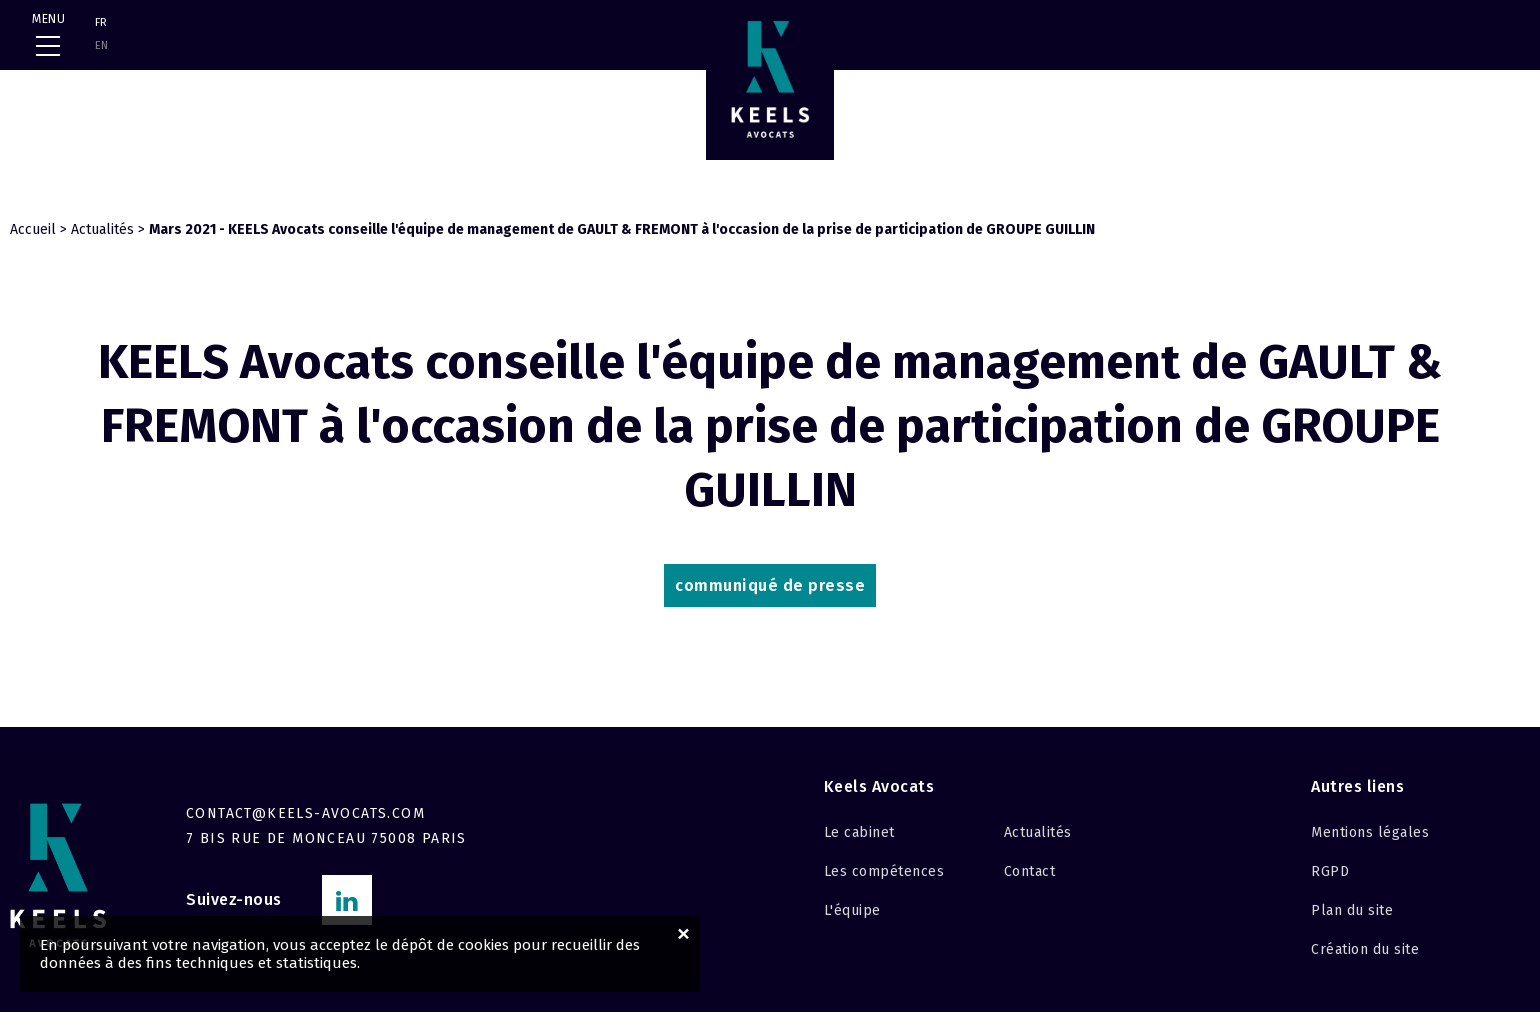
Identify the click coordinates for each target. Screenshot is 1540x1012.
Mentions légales (1370, 832)
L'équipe (852, 910)
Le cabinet (859, 832)
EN (101, 45)
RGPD (1330, 871)
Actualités (102, 229)
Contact (1030, 871)
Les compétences (884, 871)
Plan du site (1352, 910)
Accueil (33, 229)
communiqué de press (770, 585)
